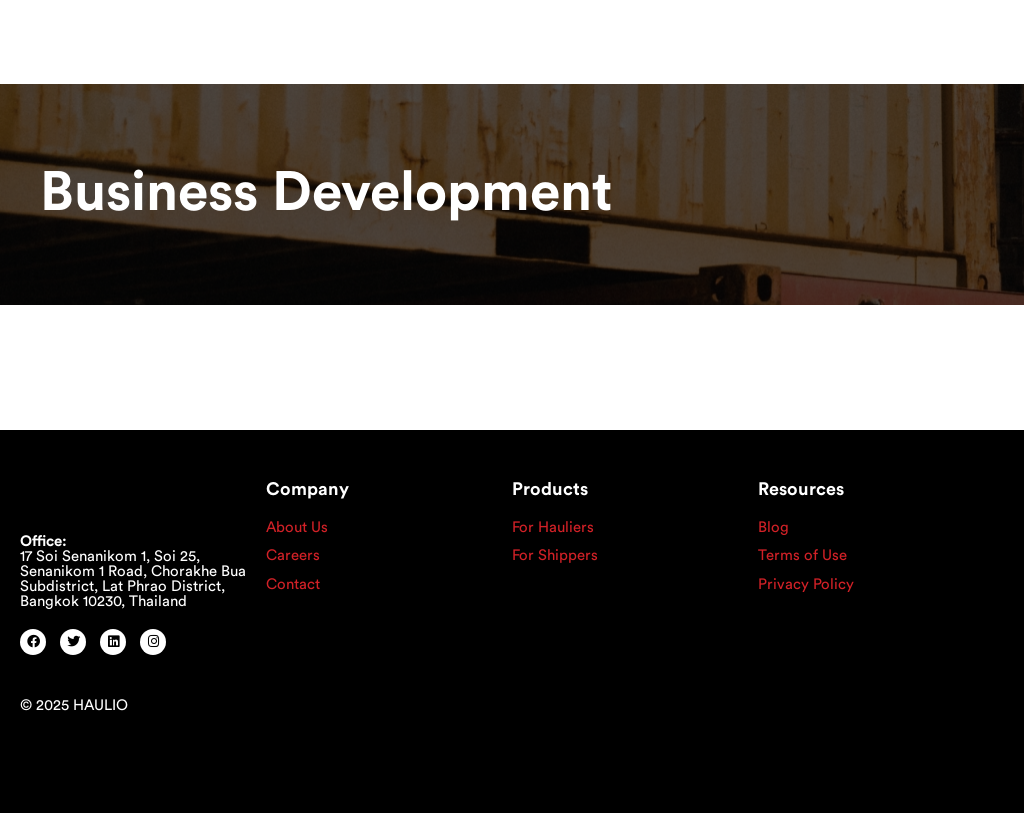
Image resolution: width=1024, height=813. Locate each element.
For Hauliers (553, 527)
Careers (293, 555)
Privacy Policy (806, 584)
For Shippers (555, 555)
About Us (297, 527)
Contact (293, 584)
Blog (773, 527)
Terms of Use (802, 555)
